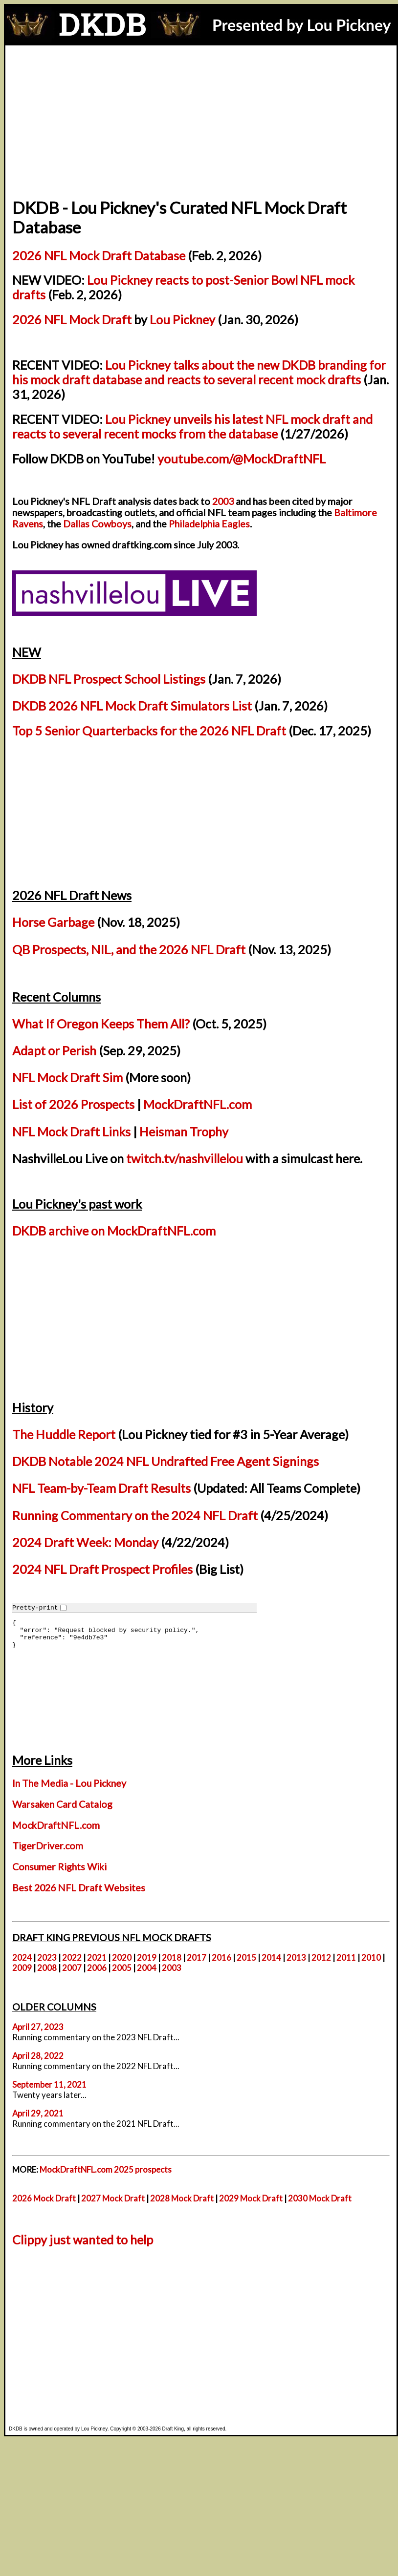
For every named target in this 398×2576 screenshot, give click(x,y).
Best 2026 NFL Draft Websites (78, 1887)
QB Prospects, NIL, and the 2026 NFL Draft (128, 949)
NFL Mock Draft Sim (67, 1077)
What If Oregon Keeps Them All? (101, 1023)
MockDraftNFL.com (197, 1104)
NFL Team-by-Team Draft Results (101, 1488)
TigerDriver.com (47, 1845)
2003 (223, 501)
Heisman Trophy (183, 1131)
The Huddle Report (63, 1434)
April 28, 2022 (38, 2056)
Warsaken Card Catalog (62, 1804)
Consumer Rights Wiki (59, 1866)
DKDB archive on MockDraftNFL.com (114, 1230)
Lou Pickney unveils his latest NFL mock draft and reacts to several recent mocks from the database (192, 426)
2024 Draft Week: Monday (85, 1542)
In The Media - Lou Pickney (69, 1783)
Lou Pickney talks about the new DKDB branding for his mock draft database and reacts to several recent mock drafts (199, 372)
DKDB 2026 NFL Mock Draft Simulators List (132, 705)
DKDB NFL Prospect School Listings (108, 678)
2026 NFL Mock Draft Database (98, 255)
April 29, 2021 (38, 2113)
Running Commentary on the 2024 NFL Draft (135, 1515)
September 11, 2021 (49, 2084)
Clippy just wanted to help (82, 2239)
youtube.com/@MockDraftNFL (241, 458)
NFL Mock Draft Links (71, 1131)
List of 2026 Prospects (73, 1104)
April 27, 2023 (38, 2027)
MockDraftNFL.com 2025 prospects (106, 2169)
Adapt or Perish (54, 1050)
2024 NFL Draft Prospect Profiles (102, 1569)
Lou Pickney (182, 319)
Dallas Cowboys (97, 523)
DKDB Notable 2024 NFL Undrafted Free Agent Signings (165, 1461)
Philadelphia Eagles (209, 523)
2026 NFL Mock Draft (72, 319)
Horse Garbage (53, 922)
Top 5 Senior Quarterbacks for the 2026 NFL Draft (149, 730)
